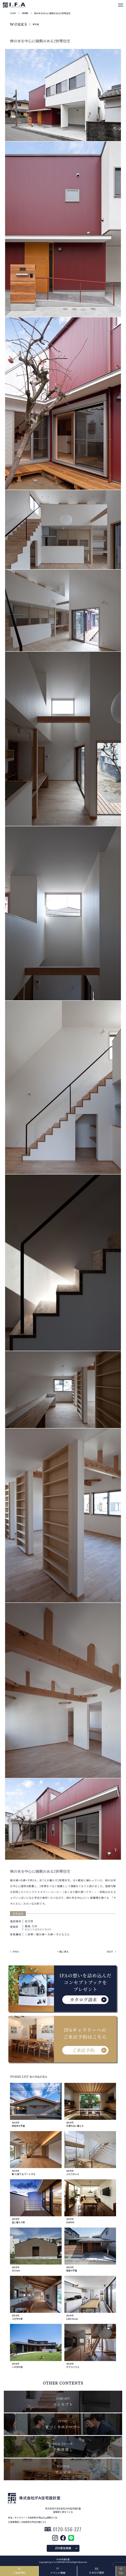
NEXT (110, 1952)
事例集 (25, 13)
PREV (16, 1952)
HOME (13, 13)
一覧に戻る (63, 1951)
